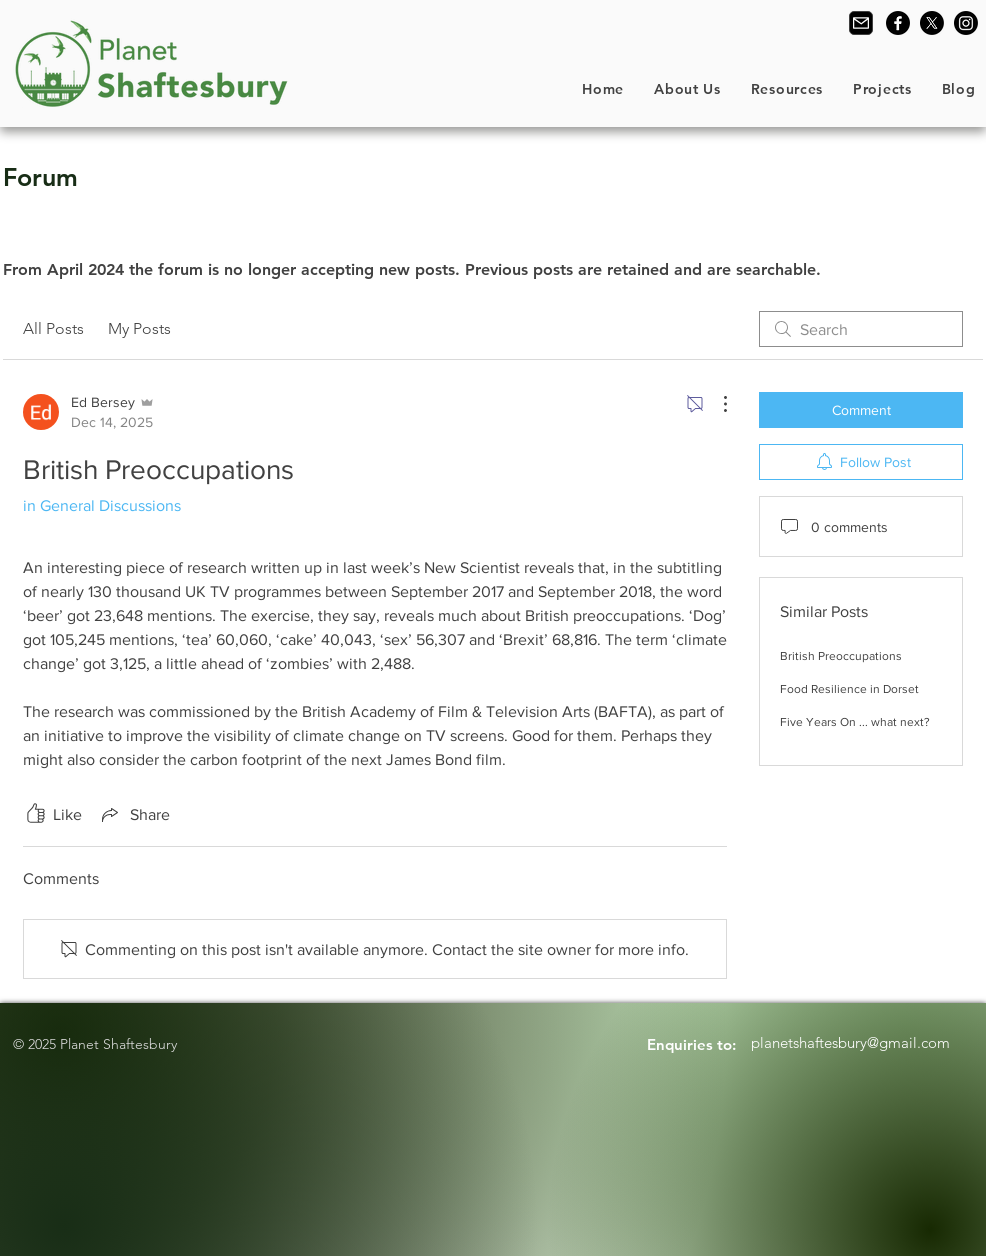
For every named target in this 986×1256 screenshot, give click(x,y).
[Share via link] (134, 814)
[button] (687, 89)
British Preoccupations (841, 656)
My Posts (139, 328)
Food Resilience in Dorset (849, 689)
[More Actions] (715, 404)
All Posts (53, 328)
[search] (861, 329)
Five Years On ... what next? (855, 722)
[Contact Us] (861, 23)
